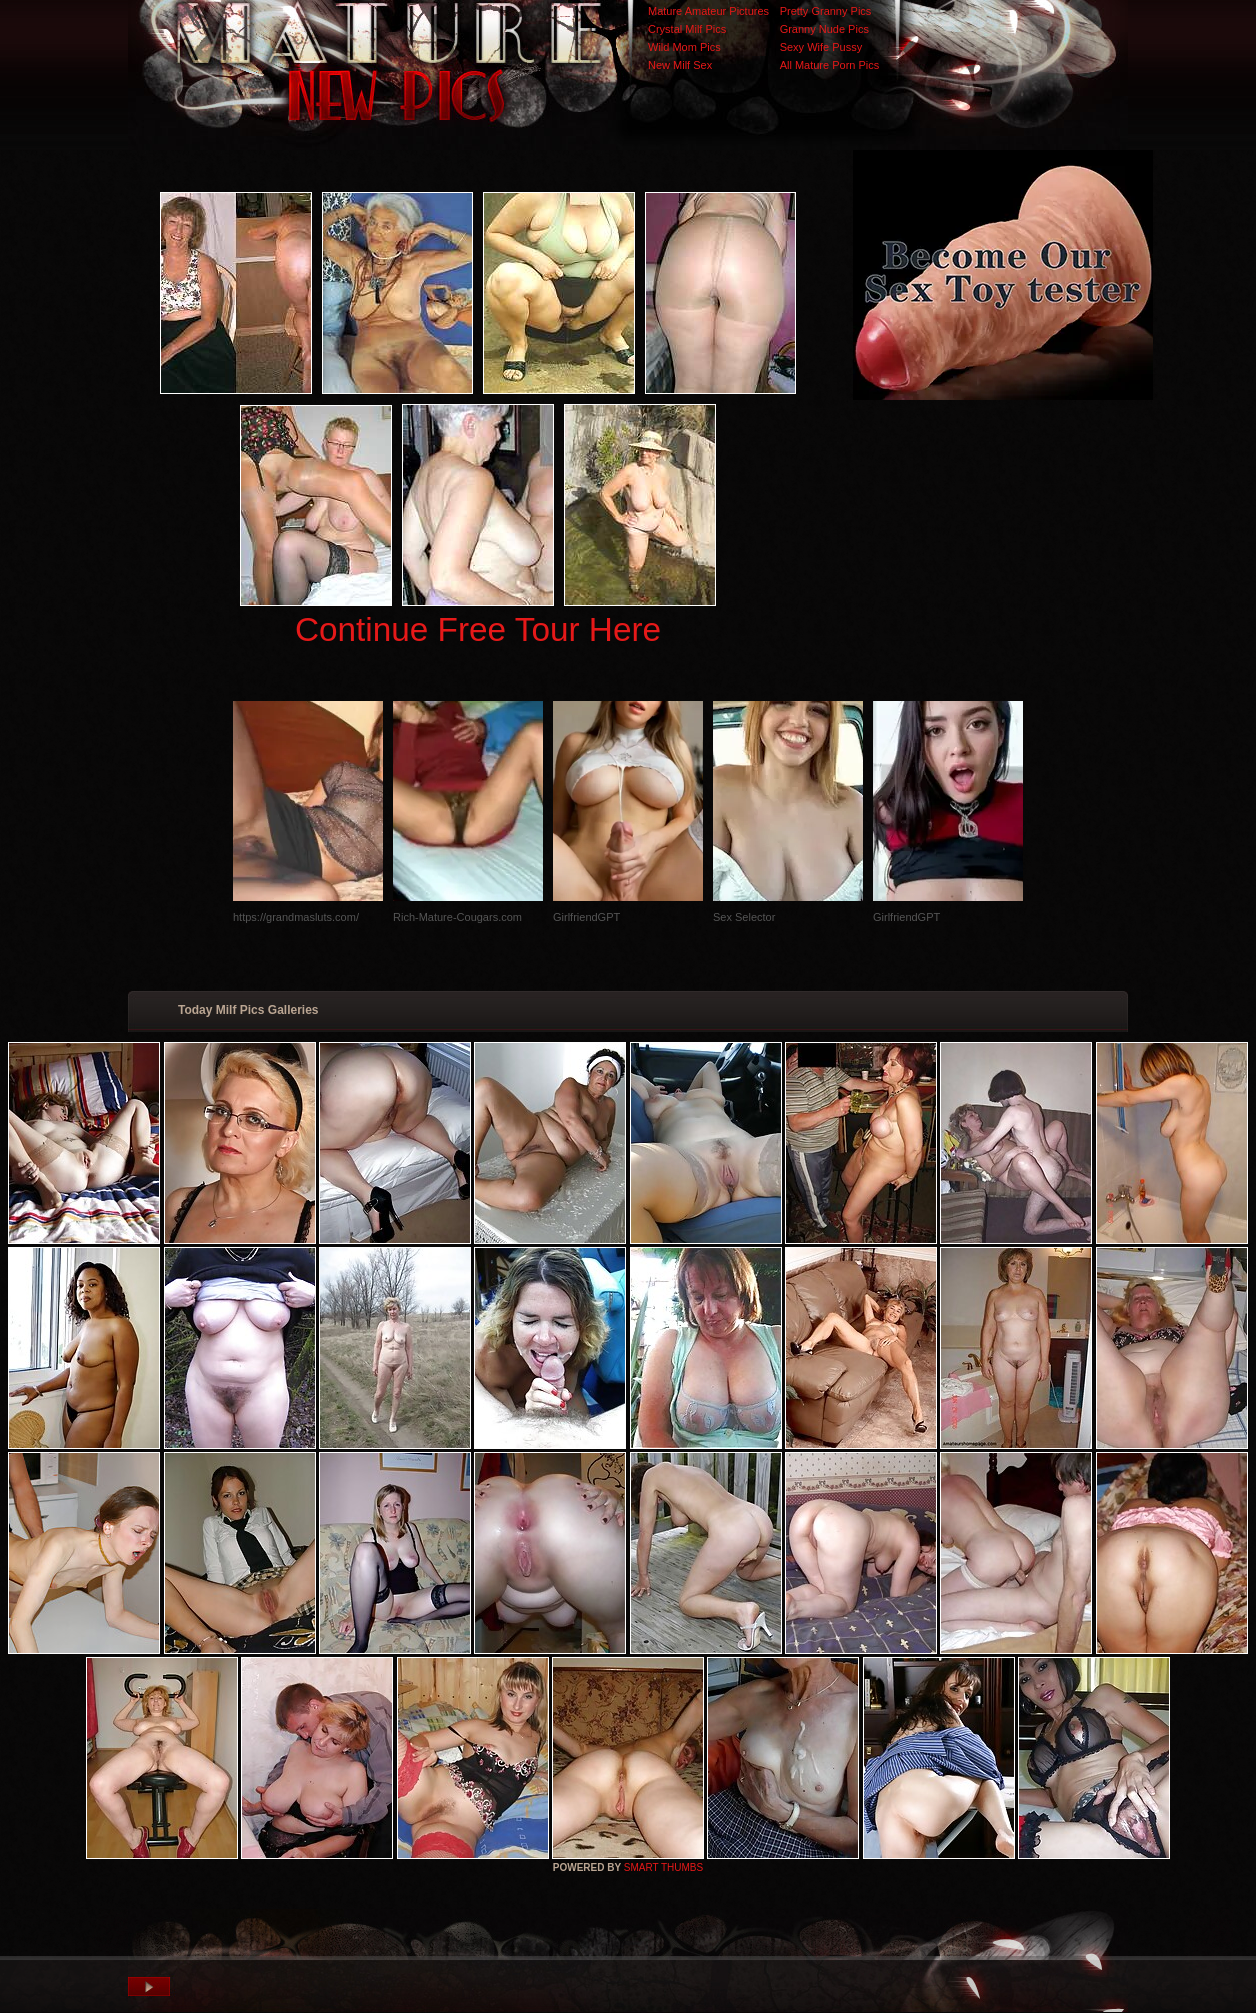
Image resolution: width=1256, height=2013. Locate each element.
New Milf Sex (680, 65)
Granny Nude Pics (824, 29)
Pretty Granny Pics (826, 11)
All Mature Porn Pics (830, 65)
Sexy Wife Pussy (821, 47)
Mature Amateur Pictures (708, 11)
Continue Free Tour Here (478, 629)
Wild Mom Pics (684, 47)
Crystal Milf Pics (687, 29)
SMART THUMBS (663, 1867)
